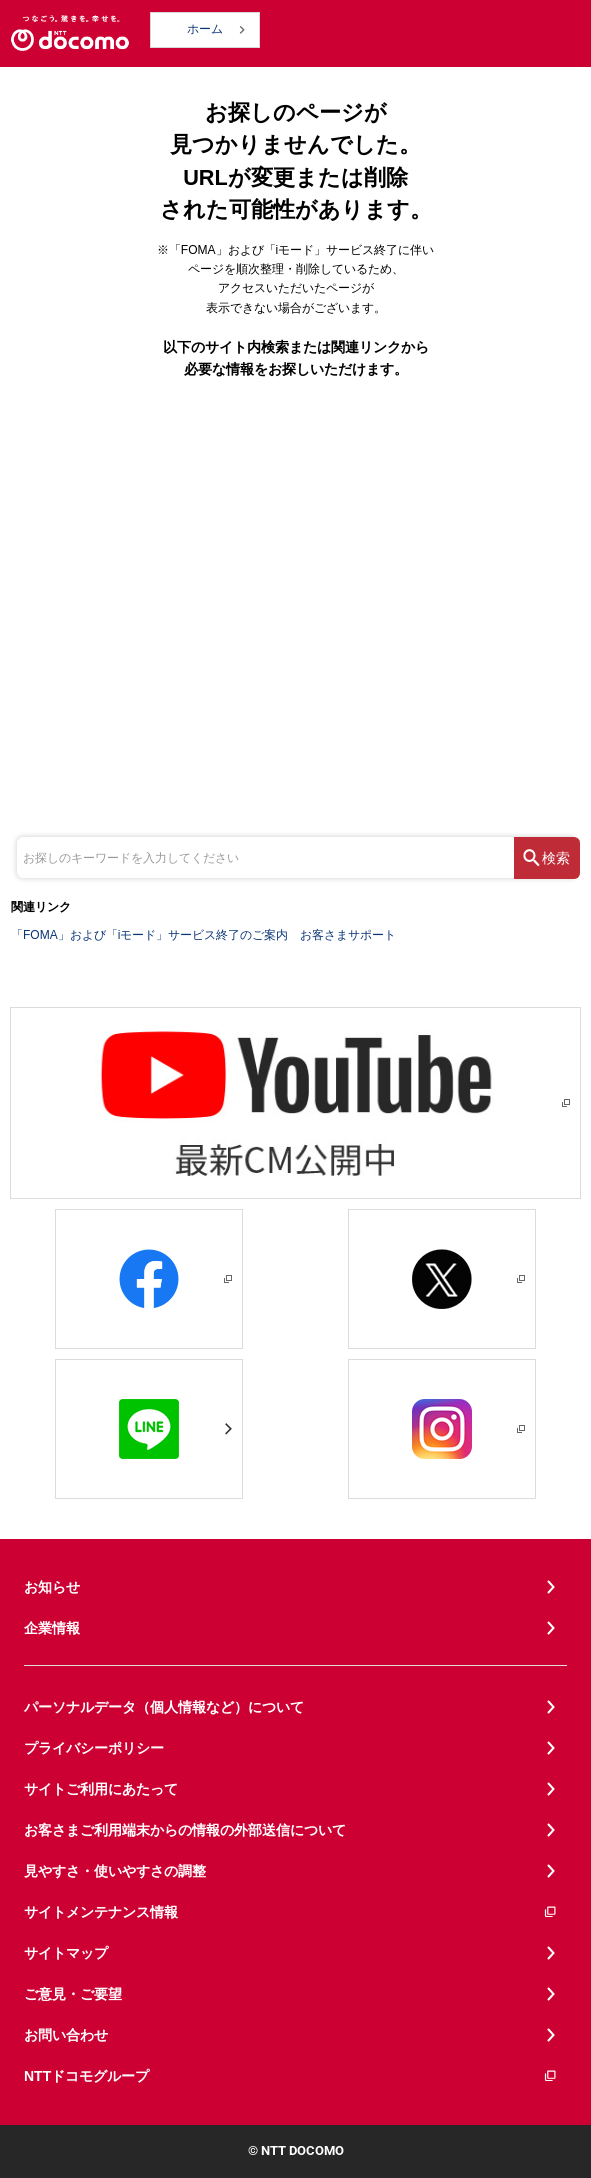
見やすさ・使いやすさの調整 (115, 1871)
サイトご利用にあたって (101, 1789)
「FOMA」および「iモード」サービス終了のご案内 (149, 935)
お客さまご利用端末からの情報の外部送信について (185, 1830)
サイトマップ (66, 1953)
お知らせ (52, 1587)
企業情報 (52, 1628)
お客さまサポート (348, 935)
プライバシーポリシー (94, 1748)
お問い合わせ (66, 2035)
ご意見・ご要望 (73, 1994)
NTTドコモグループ (291, 2076)
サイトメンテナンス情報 (291, 1912)
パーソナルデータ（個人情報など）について (164, 1707)
